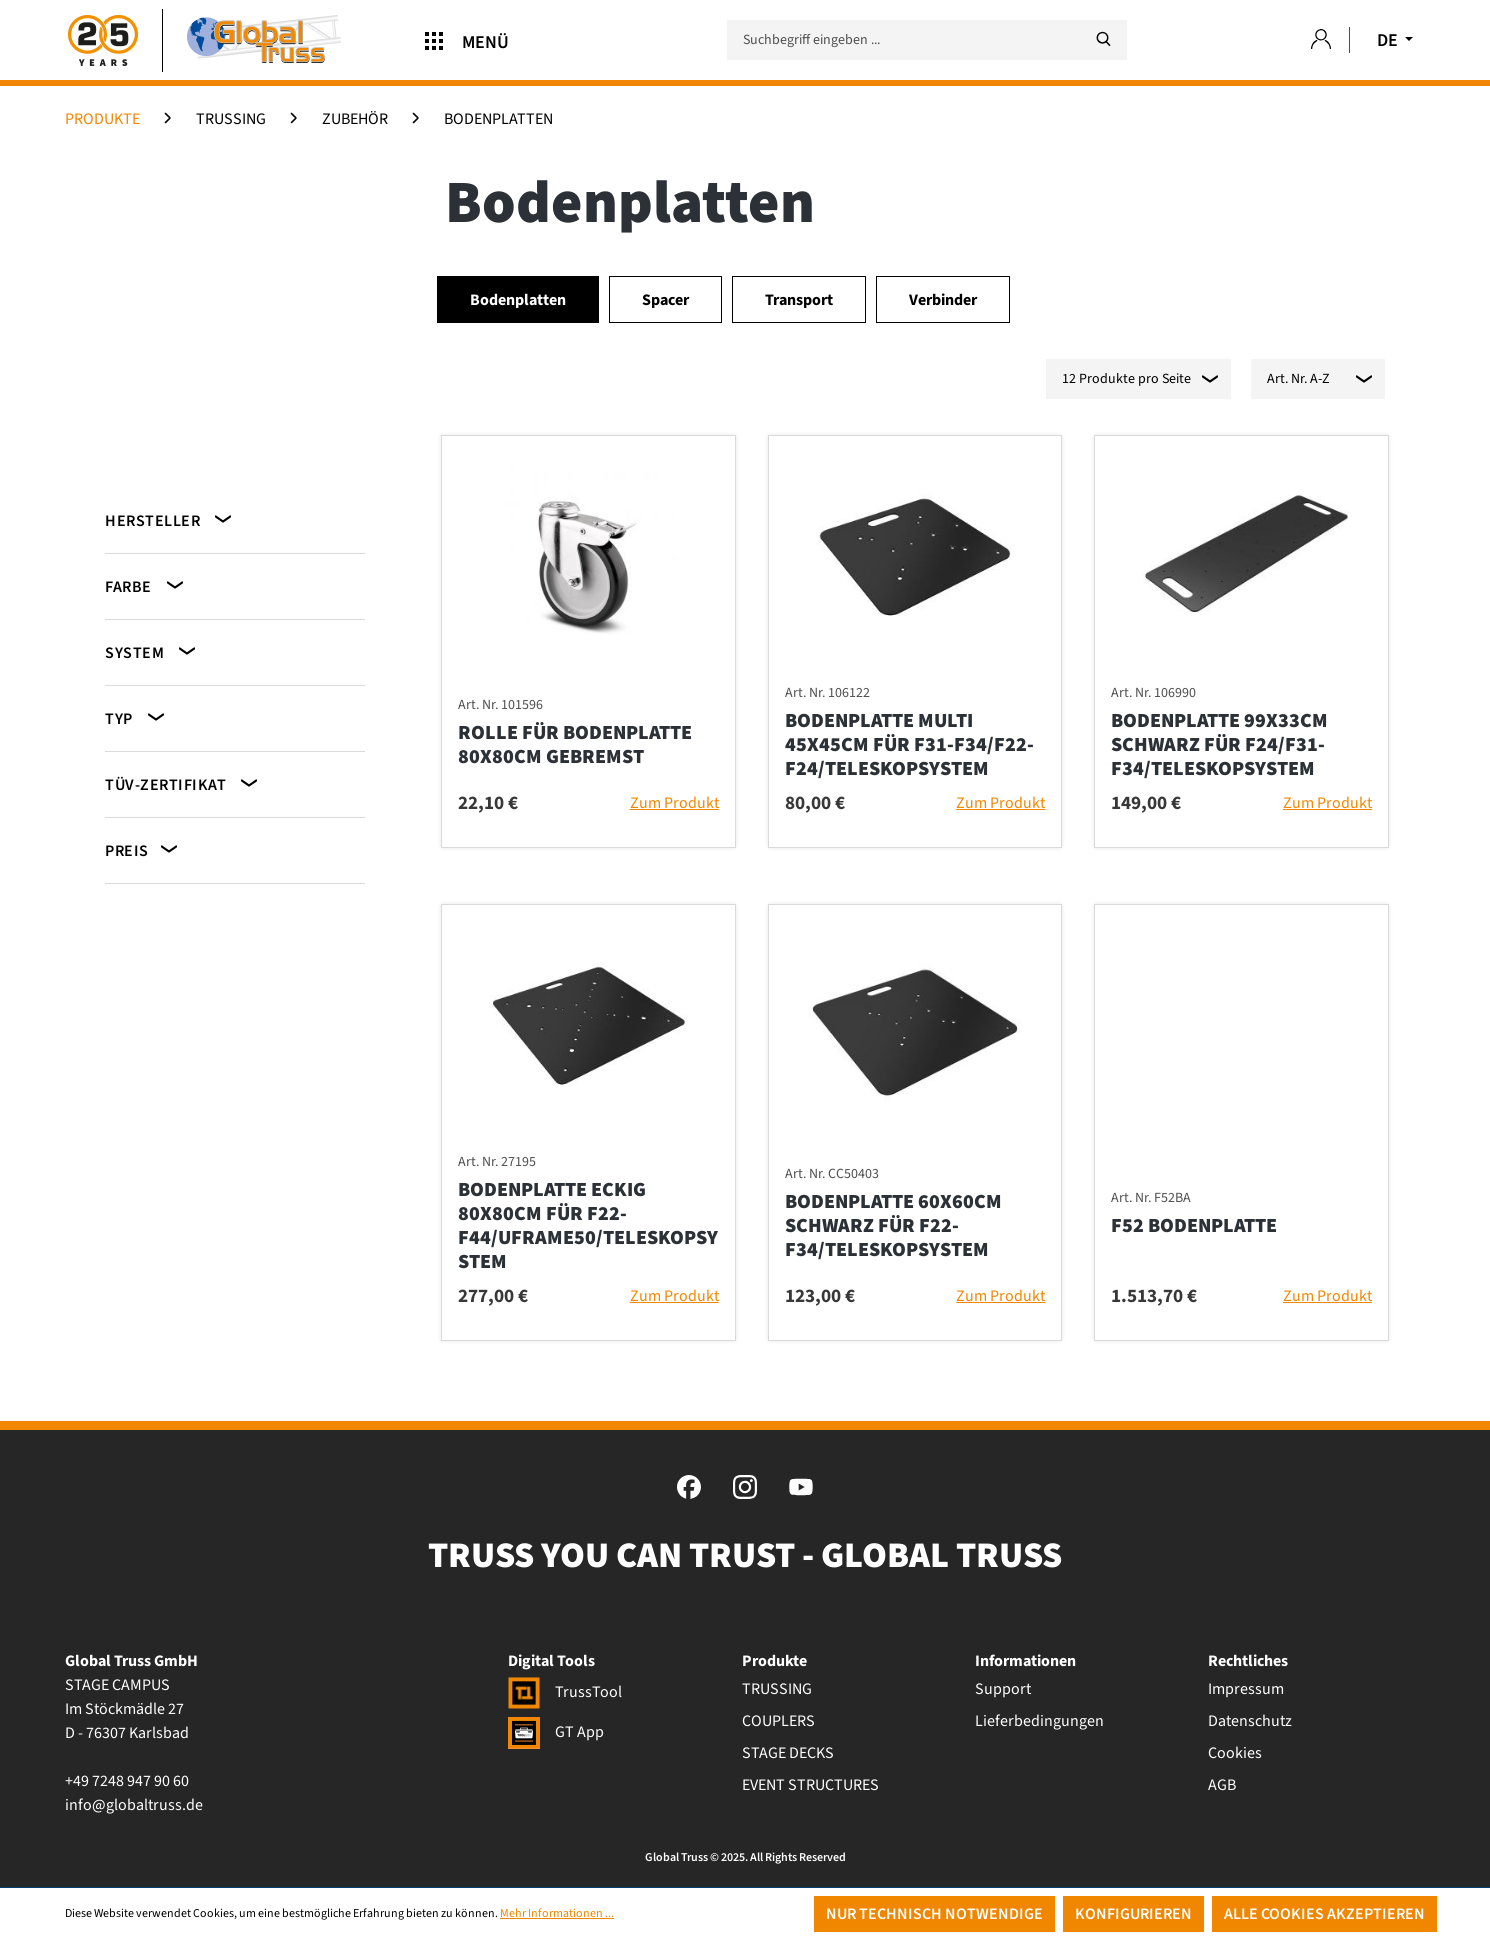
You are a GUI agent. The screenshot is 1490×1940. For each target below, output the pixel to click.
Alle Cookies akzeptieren (1324, 1914)
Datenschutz (1250, 1721)
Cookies (1235, 1753)
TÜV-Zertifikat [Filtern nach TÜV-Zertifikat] (183, 783)
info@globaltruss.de (134, 1805)
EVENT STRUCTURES (810, 1785)
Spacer (665, 300)
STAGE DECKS (788, 1753)
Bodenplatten (518, 300)
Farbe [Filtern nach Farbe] (146, 585)
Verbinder (943, 300)
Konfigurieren (1133, 1914)
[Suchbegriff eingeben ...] (927, 40)
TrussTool (565, 1692)
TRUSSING (777, 1689)
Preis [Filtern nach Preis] (143, 849)
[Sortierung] (1318, 379)
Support (1003, 1689)
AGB (1222, 1785)
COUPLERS (778, 1721)
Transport (799, 300)
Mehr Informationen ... (557, 1913)
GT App (556, 1732)
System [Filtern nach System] (152, 651)
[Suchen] (1103, 39)
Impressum (1246, 1689)
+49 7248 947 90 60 (127, 1781)
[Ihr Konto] (1321, 40)
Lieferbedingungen (1039, 1721)
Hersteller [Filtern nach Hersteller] (170, 519)
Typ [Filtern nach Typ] (136, 717)
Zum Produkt (674, 803)
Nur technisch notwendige (934, 1914)
